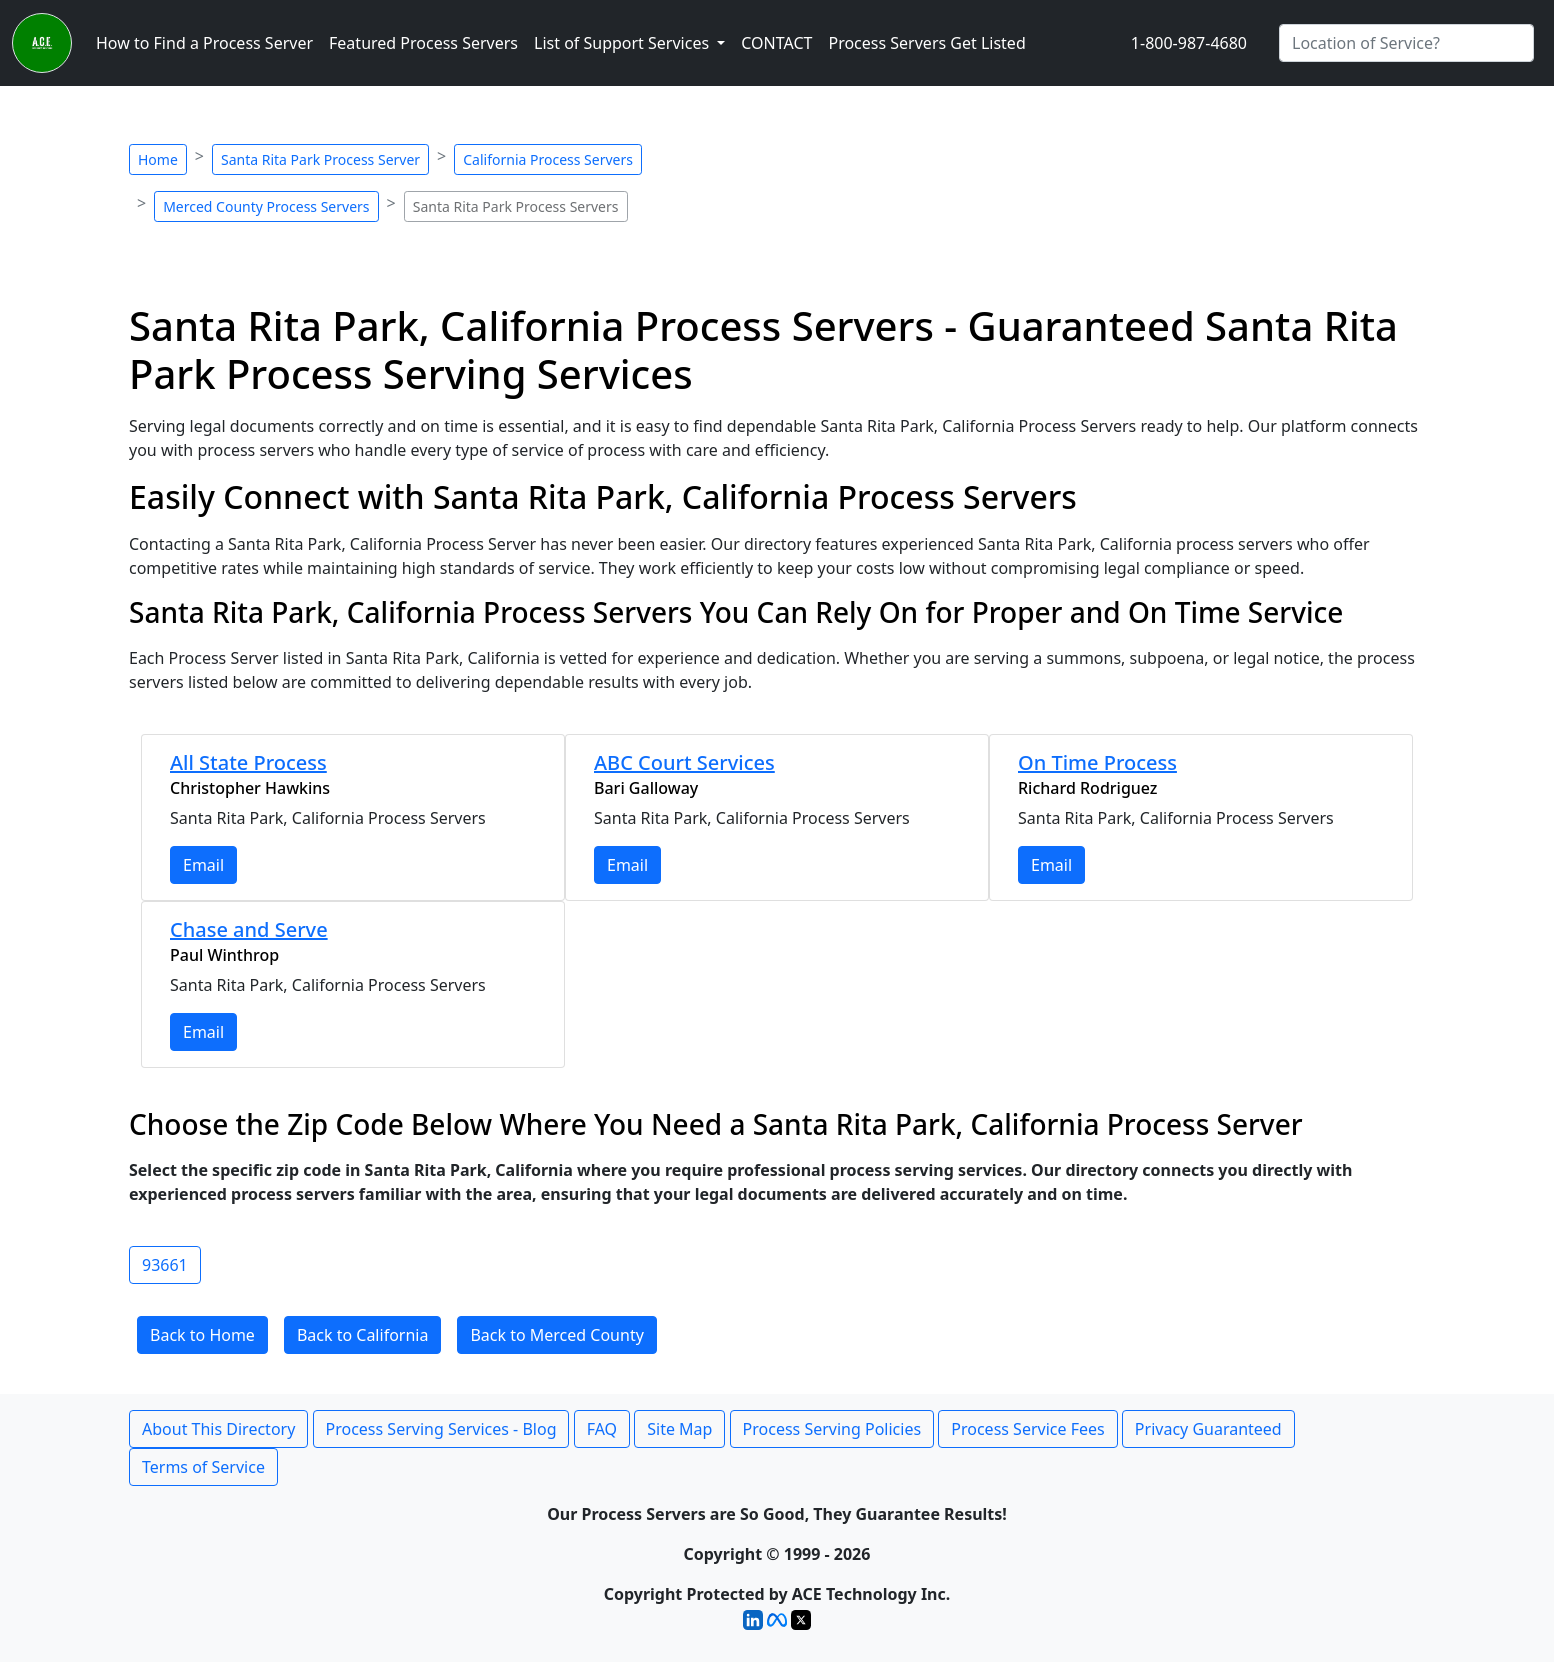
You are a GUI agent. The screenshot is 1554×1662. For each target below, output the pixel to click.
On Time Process (1097, 762)
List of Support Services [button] (623, 43)
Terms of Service (203, 1467)
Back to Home (202, 1335)
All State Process (248, 762)
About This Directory (218, 1429)
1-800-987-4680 (1189, 43)
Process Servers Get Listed (926, 43)
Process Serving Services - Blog (441, 1429)
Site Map (679, 1429)
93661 (165, 1265)
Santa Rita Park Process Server (320, 159)
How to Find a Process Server (204, 43)
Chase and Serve (249, 929)
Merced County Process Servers (266, 206)
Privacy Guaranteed (1208, 1429)
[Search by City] (1406, 43)
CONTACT (776, 43)
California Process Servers (548, 159)
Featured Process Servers (423, 43)
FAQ (602, 1429)
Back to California (363, 1335)
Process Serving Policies (832, 1429)
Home (158, 159)
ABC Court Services (684, 762)
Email (203, 865)
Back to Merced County (556, 1335)
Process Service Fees (1027, 1429)
